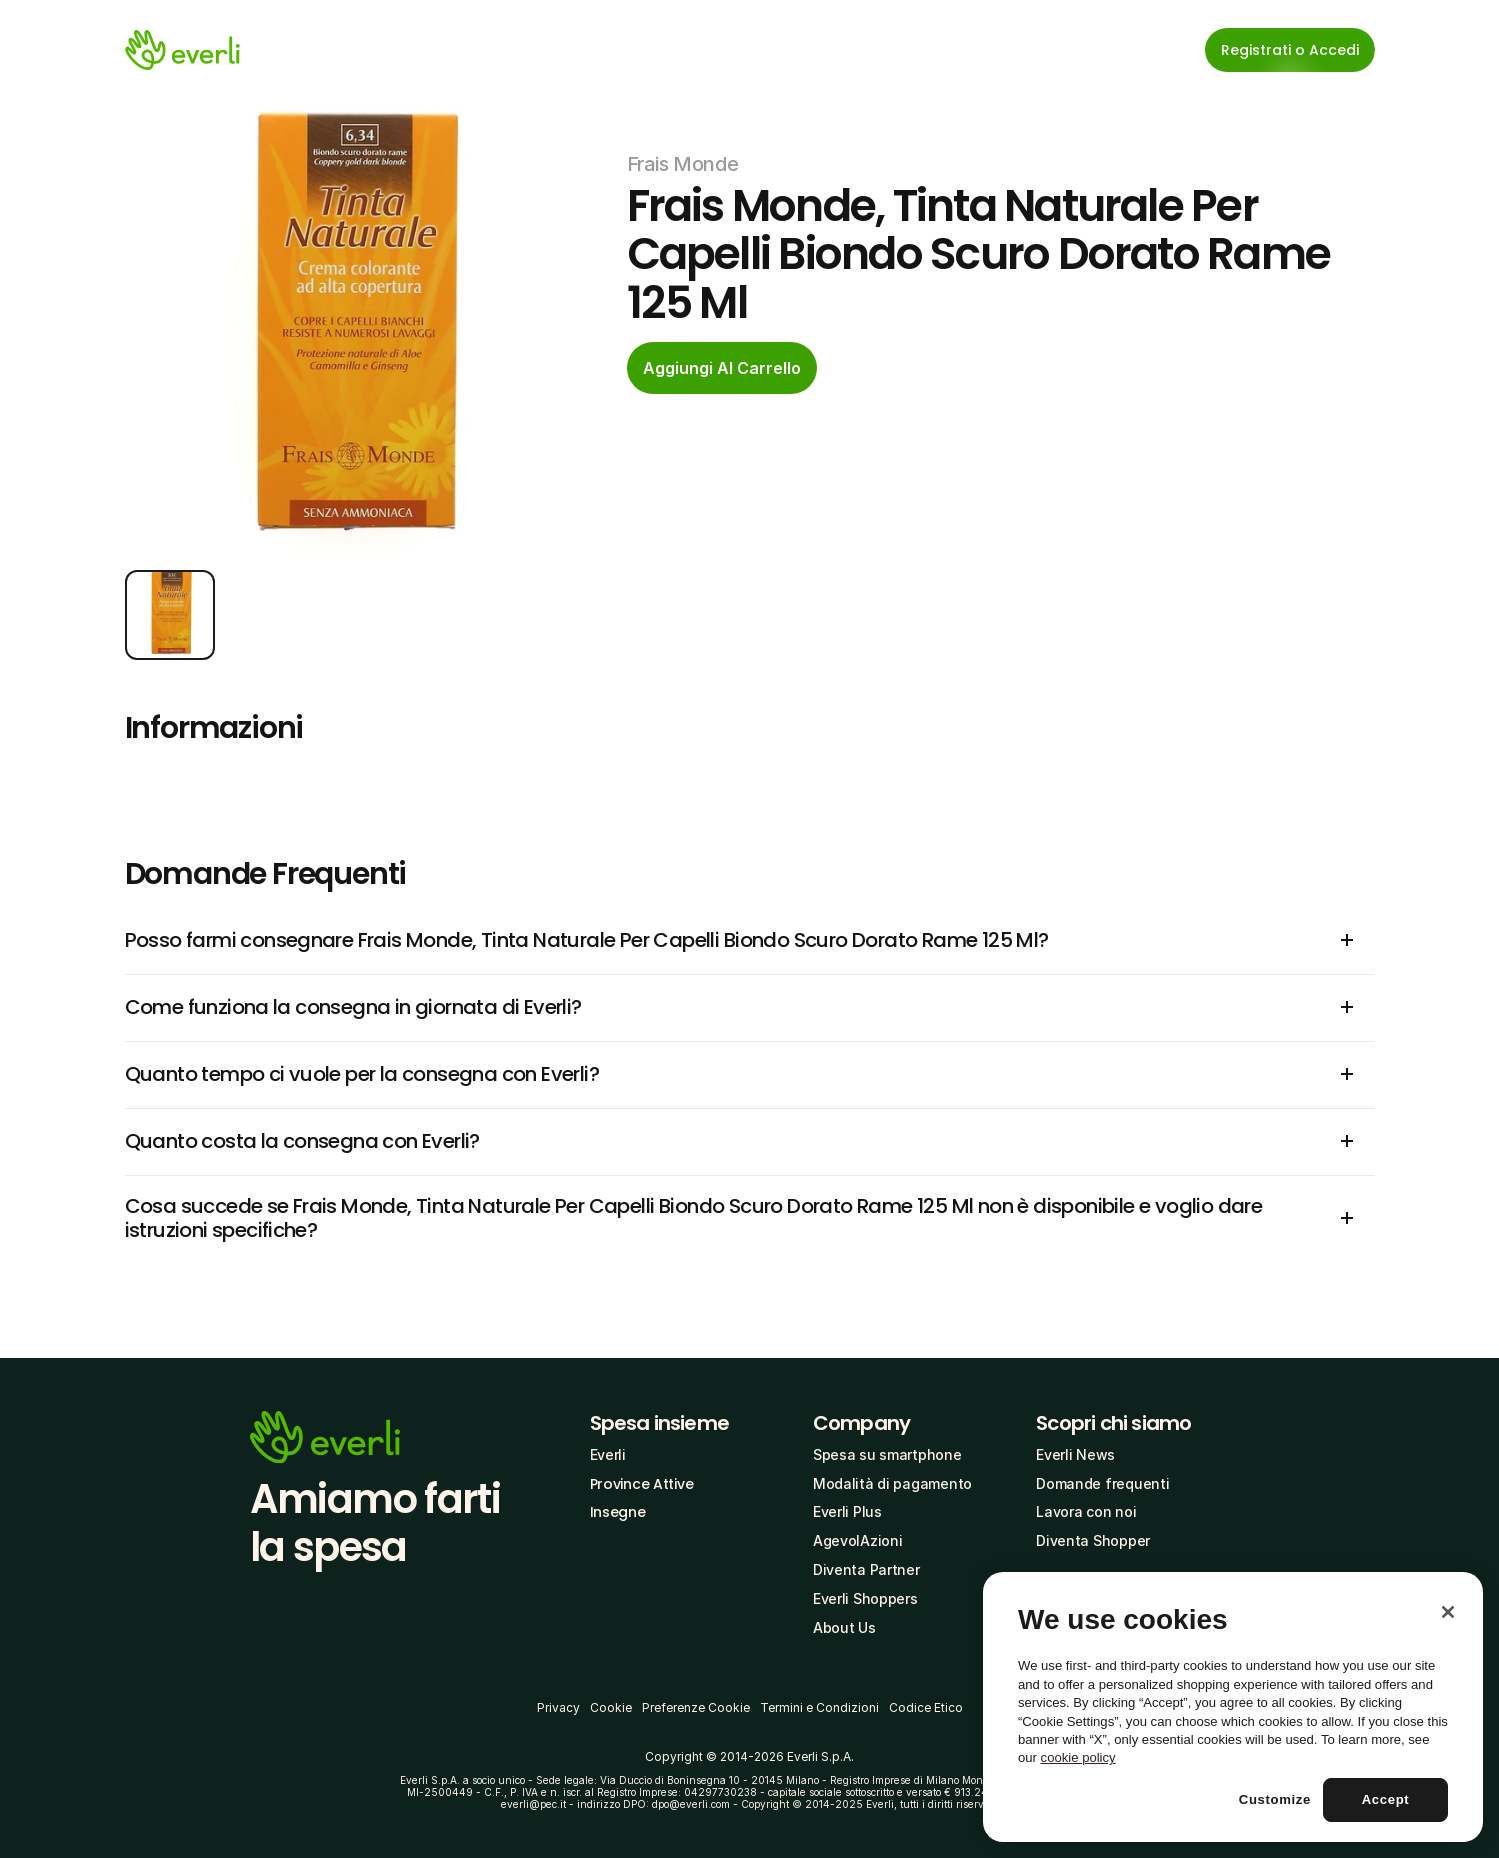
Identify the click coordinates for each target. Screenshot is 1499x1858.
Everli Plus (847, 1511)
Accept (1386, 1799)
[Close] (1448, 1612)
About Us (844, 1627)
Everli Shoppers (865, 1598)
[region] (1233, 1707)
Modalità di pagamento (892, 1483)
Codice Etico (926, 1707)
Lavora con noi (1086, 1511)
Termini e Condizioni (819, 1707)
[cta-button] (722, 368)
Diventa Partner (866, 1569)
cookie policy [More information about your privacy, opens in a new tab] (1078, 1757)
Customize (1275, 1799)
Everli (608, 1454)
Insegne (618, 1512)
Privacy (558, 1707)
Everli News (1075, 1454)
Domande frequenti (1102, 1483)
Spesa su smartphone (887, 1454)
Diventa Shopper (1093, 1540)
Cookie (611, 1707)
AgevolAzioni (858, 1540)
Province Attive (642, 1484)
